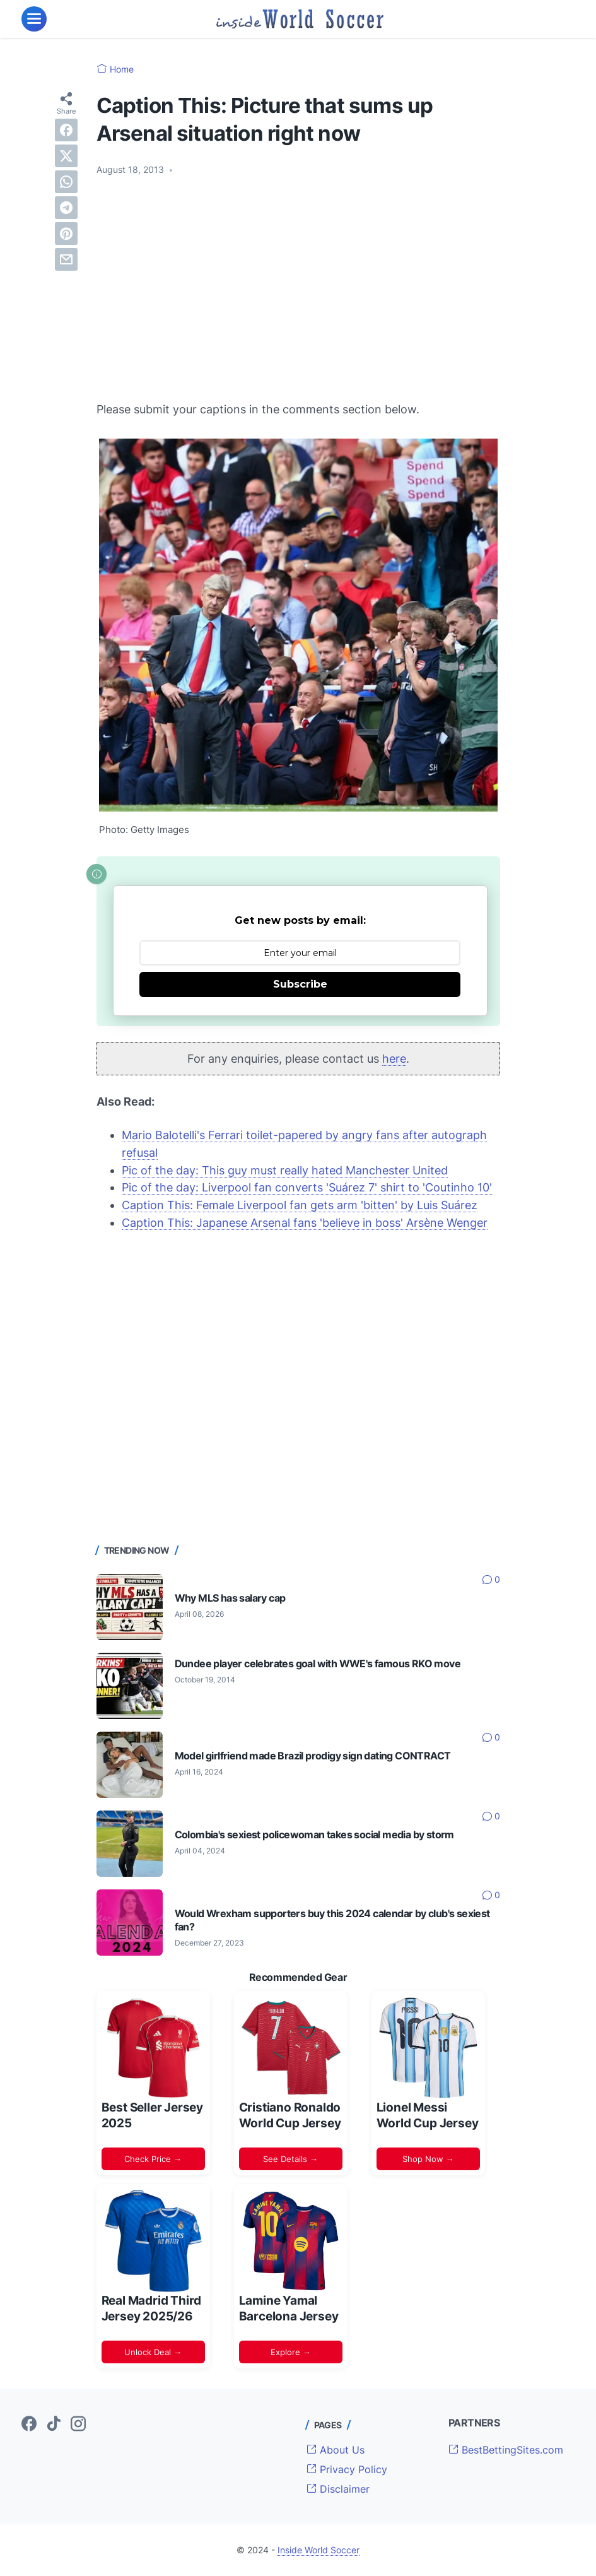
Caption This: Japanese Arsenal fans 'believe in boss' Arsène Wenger (305, 1222)
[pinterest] (66, 233)
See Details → (290, 2159)
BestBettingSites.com (505, 2449)
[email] (66, 259)
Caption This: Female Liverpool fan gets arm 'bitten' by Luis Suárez (299, 1205)
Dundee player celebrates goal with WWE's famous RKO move (317, 1663)
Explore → (291, 2352)
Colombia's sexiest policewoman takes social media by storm (314, 1834)
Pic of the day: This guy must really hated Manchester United (285, 1170)
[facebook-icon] (29, 2424)
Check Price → (153, 2159)
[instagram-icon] (78, 2424)
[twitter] (66, 156)
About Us (336, 2449)
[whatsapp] (66, 181)
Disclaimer (338, 2489)
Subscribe (300, 984)
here (394, 1058)
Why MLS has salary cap (230, 1598)
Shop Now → (428, 2159)
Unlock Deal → (153, 2352)
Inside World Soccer (318, 2549)
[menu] (34, 19)
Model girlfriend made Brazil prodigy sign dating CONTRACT (313, 1755)
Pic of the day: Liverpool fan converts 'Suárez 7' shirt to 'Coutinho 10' (307, 1187)
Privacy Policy (347, 2469)
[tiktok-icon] (53, 2424)
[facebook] (66, 130)
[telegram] (66, 207)
